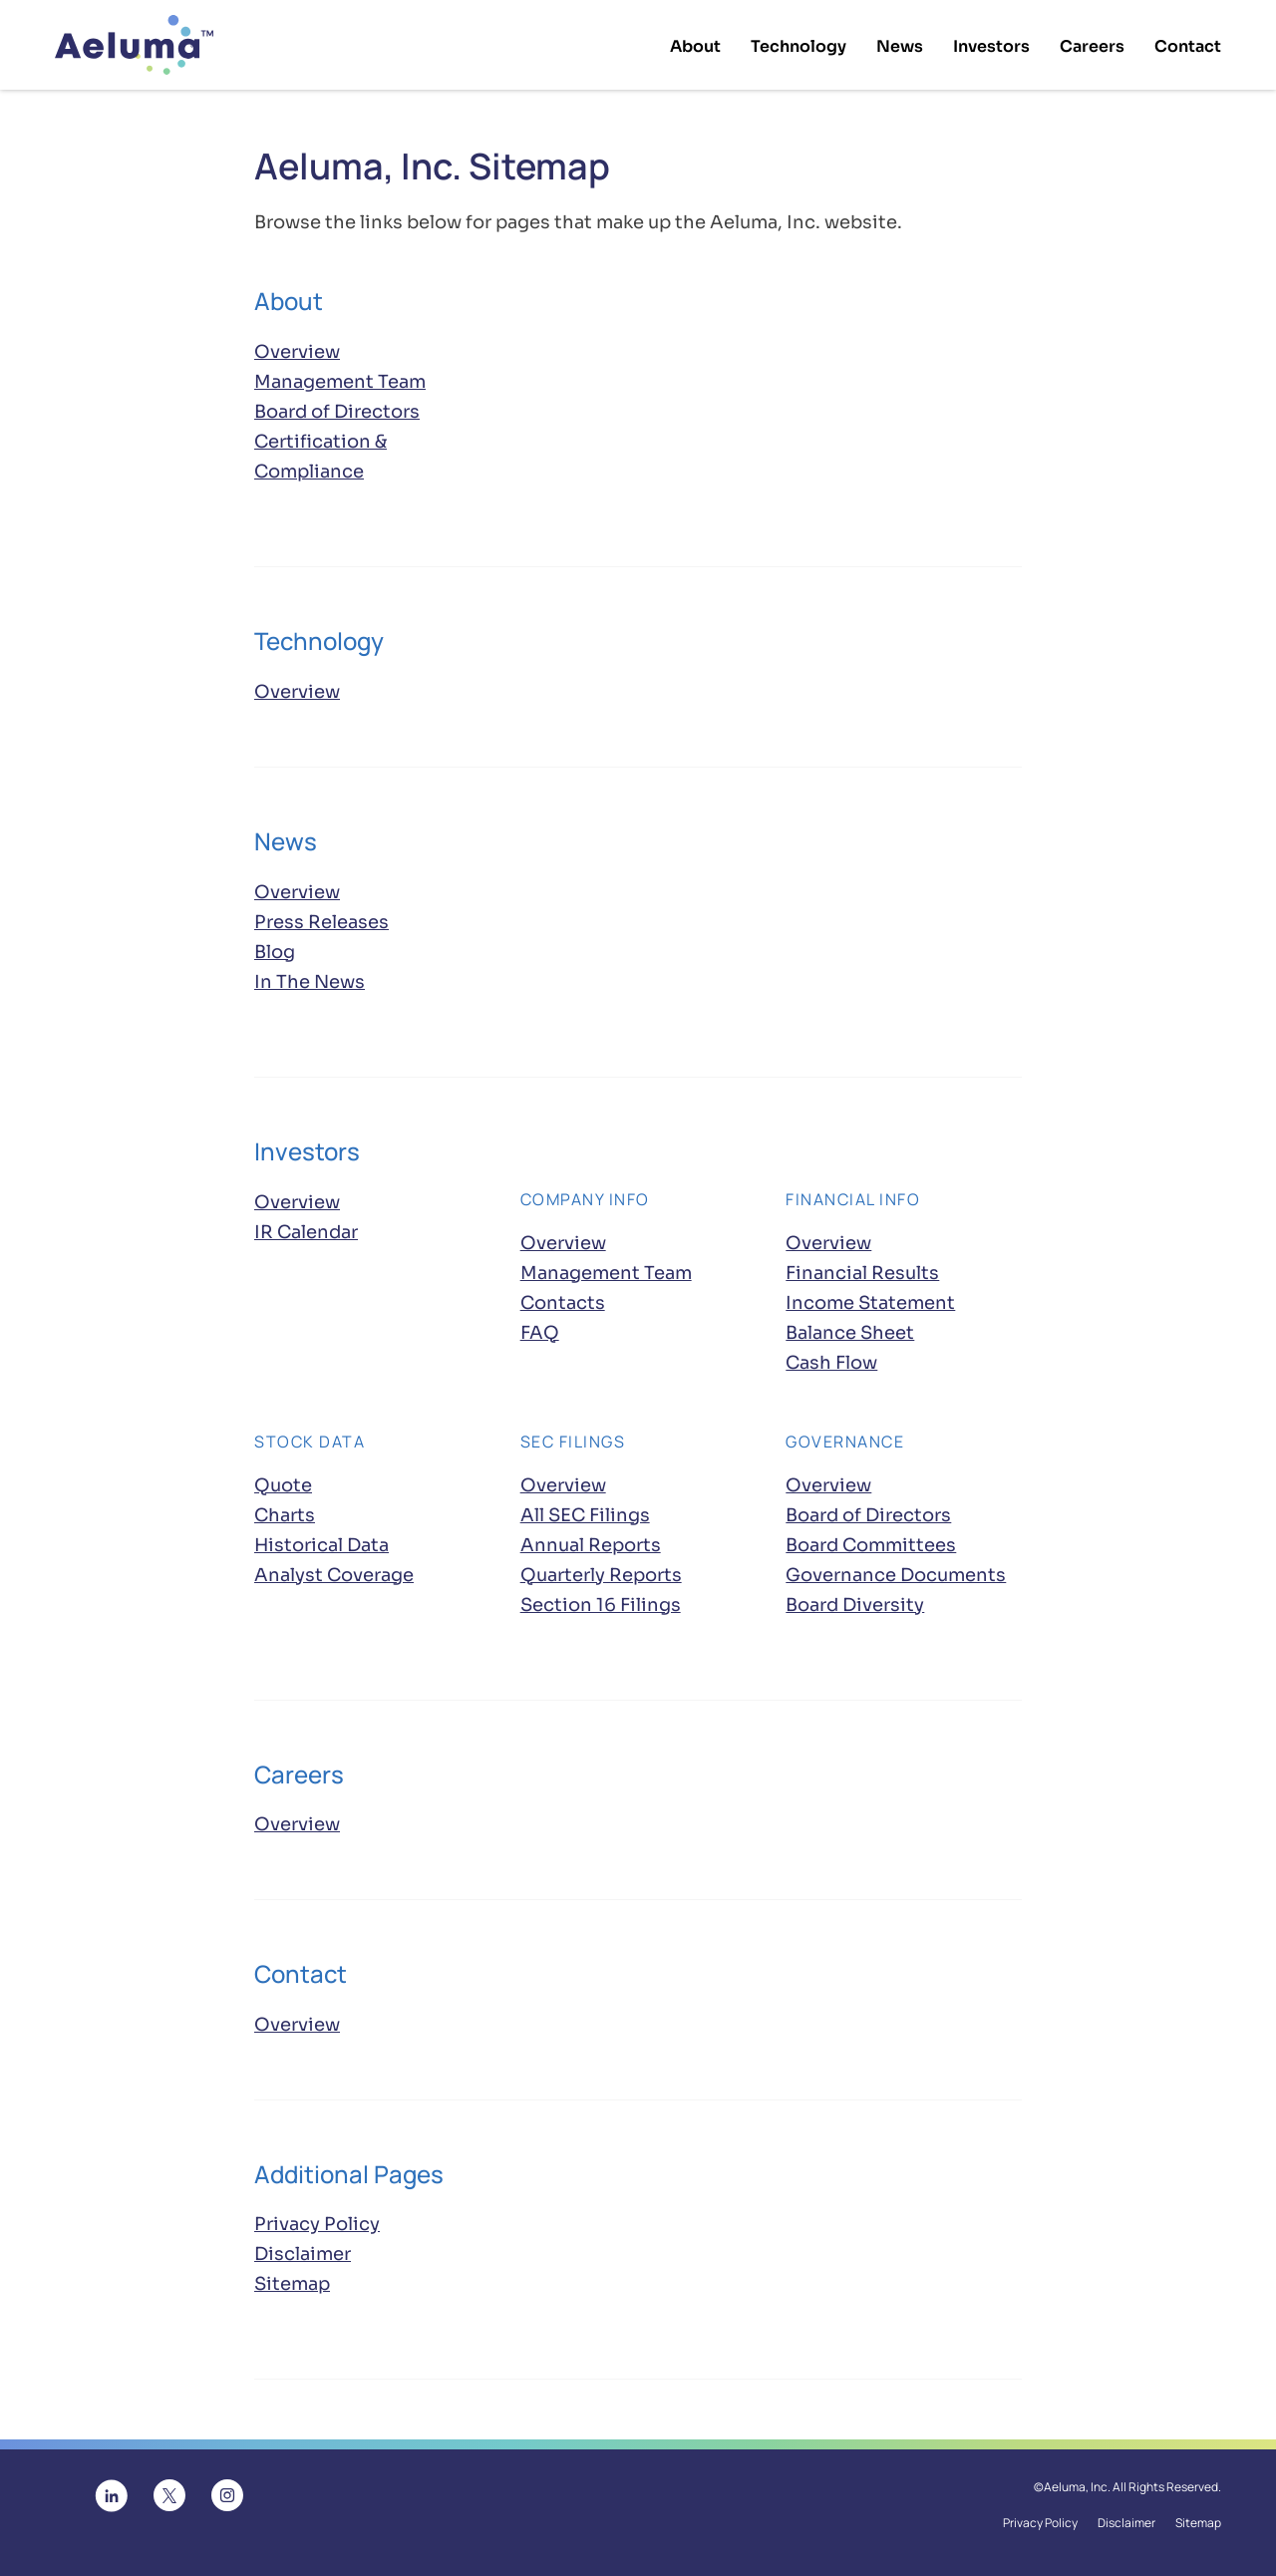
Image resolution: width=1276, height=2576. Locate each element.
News (899, 46)
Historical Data (321, 1548)
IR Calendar (306, 1235)
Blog (274, 956)
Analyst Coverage (334, 1578)
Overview (297, 354)
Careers (1092, 46)
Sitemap (292, 2288)
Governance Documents (896, 1578)
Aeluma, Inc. (1077, 2491)
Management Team (340, 386)
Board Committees (871, 1548)
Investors (991, 46)
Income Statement (870, 1306)
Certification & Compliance (320, 460)
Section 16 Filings (600, 1608)
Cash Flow (831, 1366)
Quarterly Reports (601, 1578)
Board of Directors (337, 416)
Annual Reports (590, 1548)
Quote (283, 1488)
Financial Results (862, 1276)
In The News (309, 986)
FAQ (539, 1336)
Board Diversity (855, 1608)
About (695, 46)
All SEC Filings (585, 1518)
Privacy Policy (317, 2228)
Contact (1187, 46)
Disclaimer (302, 2258)
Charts (284, 1518)
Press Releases (321, 926)
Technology (798, 46)
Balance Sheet (850, 1336)
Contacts (562, 1306)
